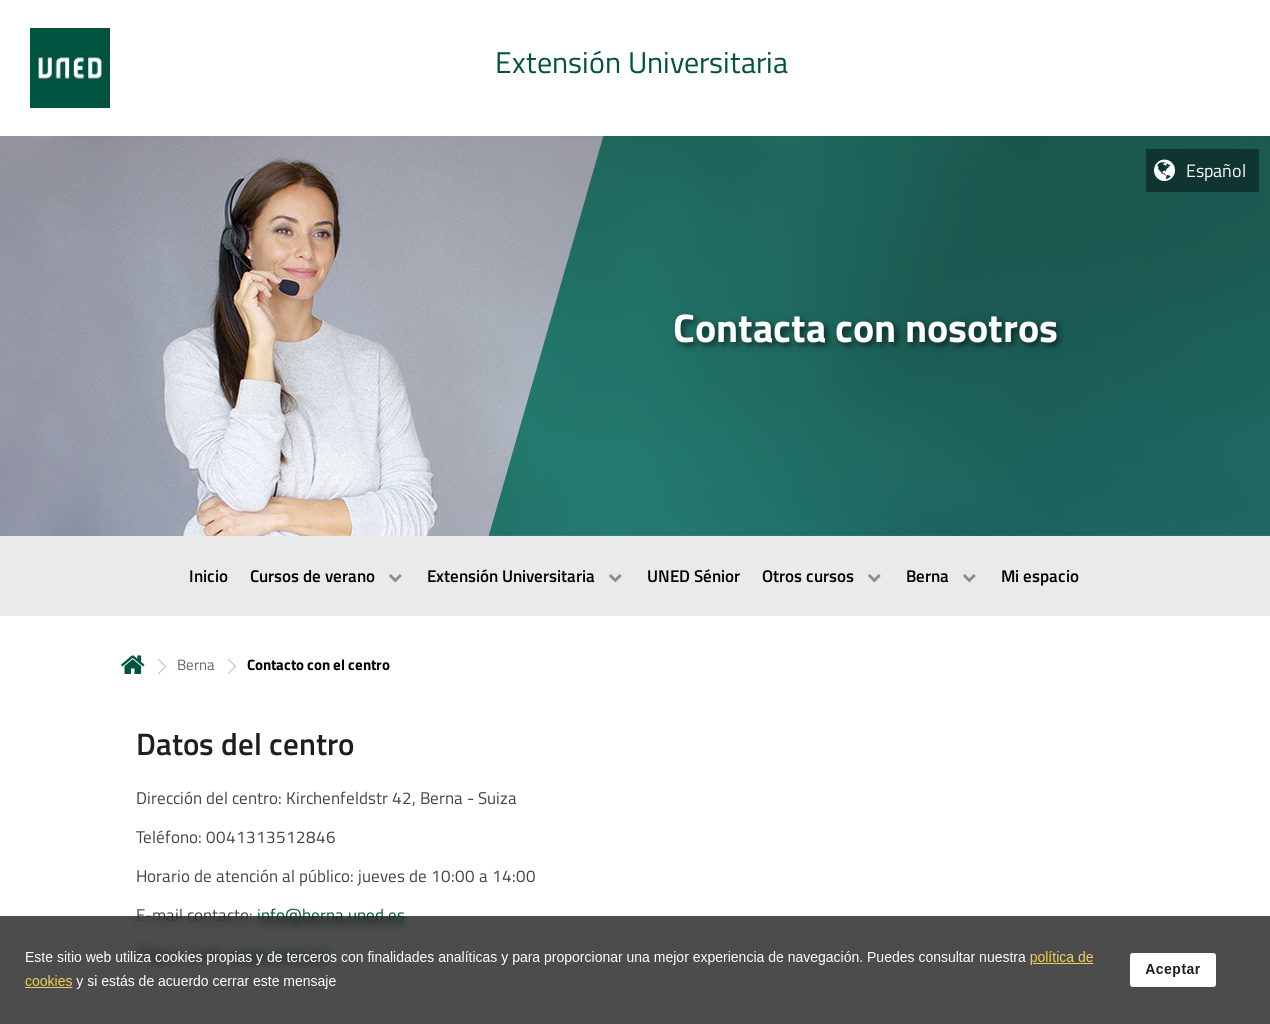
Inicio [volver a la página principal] (133, 664)
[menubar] (635, 576)
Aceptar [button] (1173, 980)
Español (1216, 170)
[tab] (635, 68)
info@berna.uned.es (331, 915)
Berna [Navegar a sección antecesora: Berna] (196, 664)
